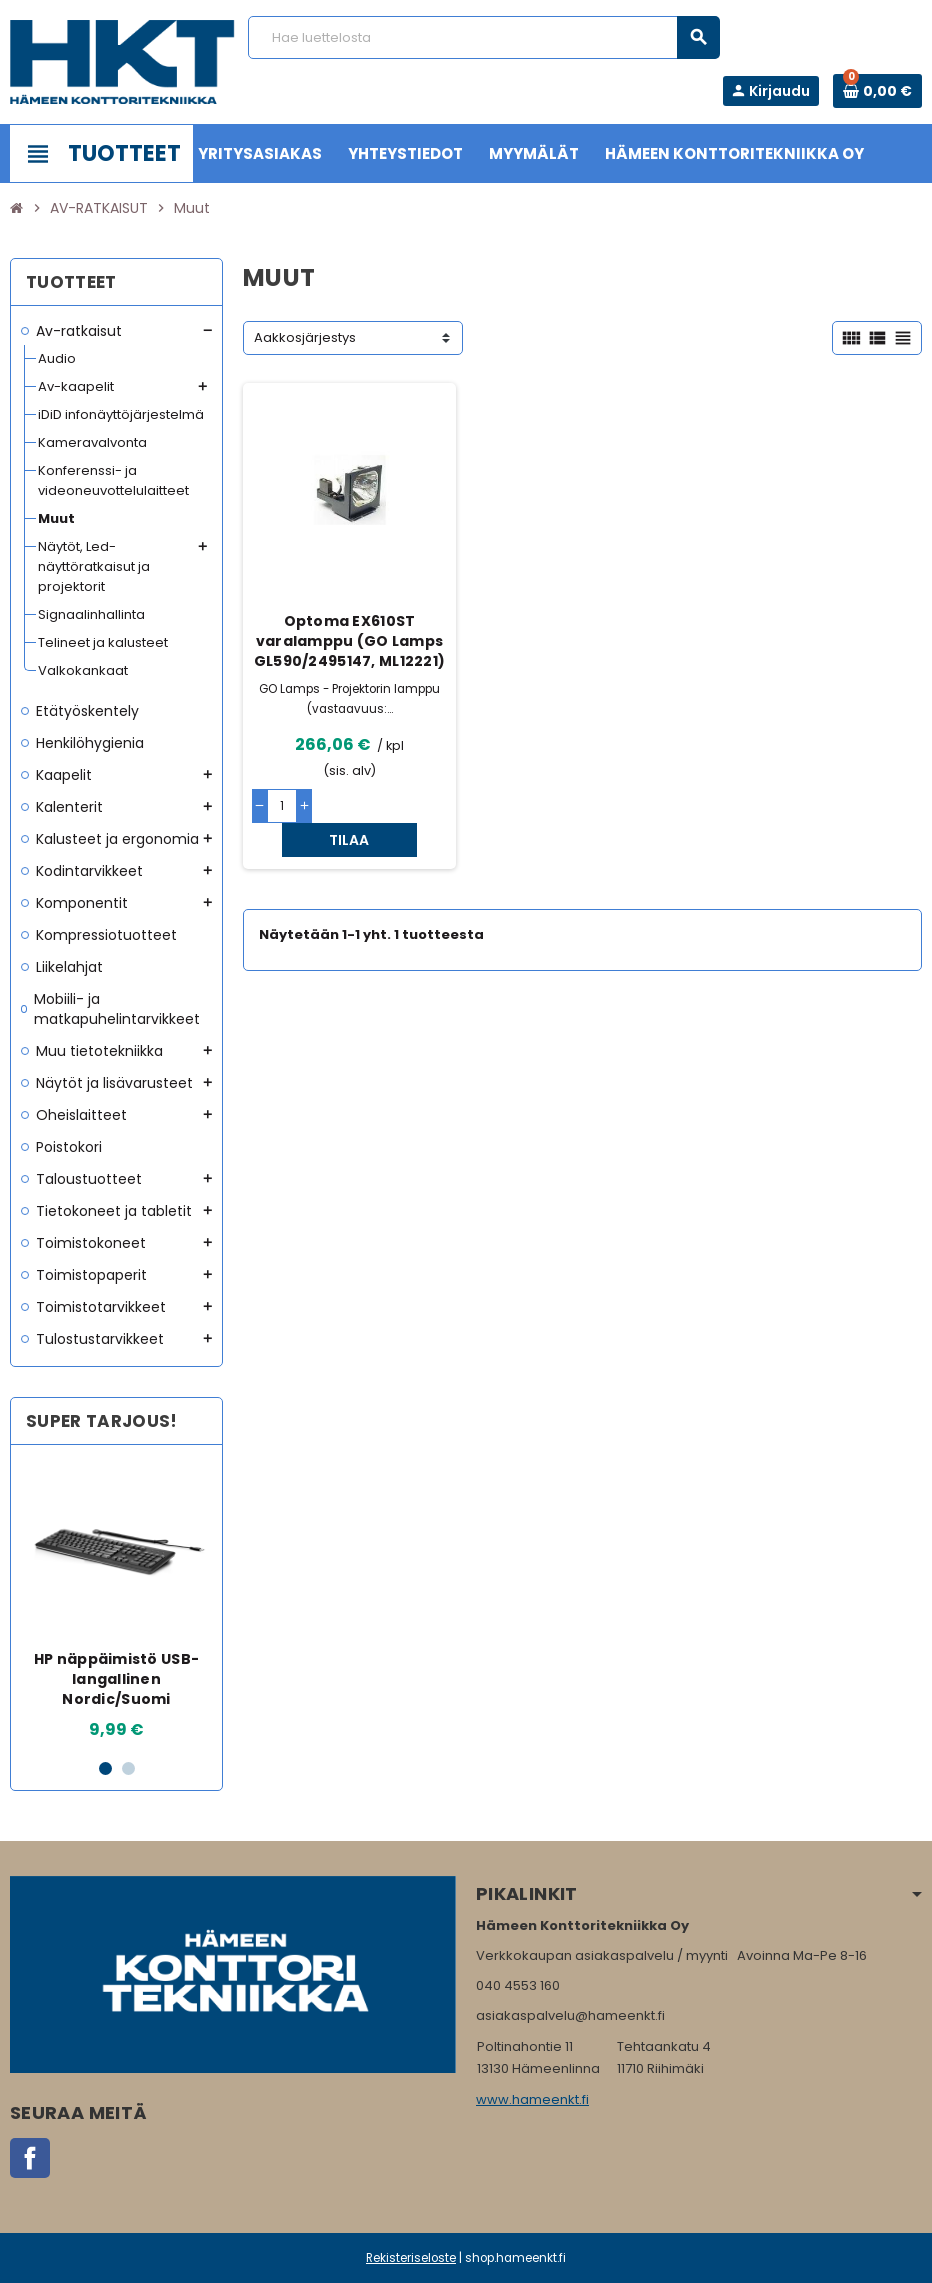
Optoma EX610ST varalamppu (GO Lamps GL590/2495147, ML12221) (349, 641)
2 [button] (128, 1768)
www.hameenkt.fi (532, 2099)
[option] (116, 1601)
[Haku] (483, 37)
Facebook (30, 2158)
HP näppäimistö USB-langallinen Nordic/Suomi (116, 1679)
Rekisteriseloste (411, 2258)
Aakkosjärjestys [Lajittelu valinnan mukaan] (305, 337)
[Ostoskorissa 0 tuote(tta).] (877, 91)
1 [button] (105, 1768)
